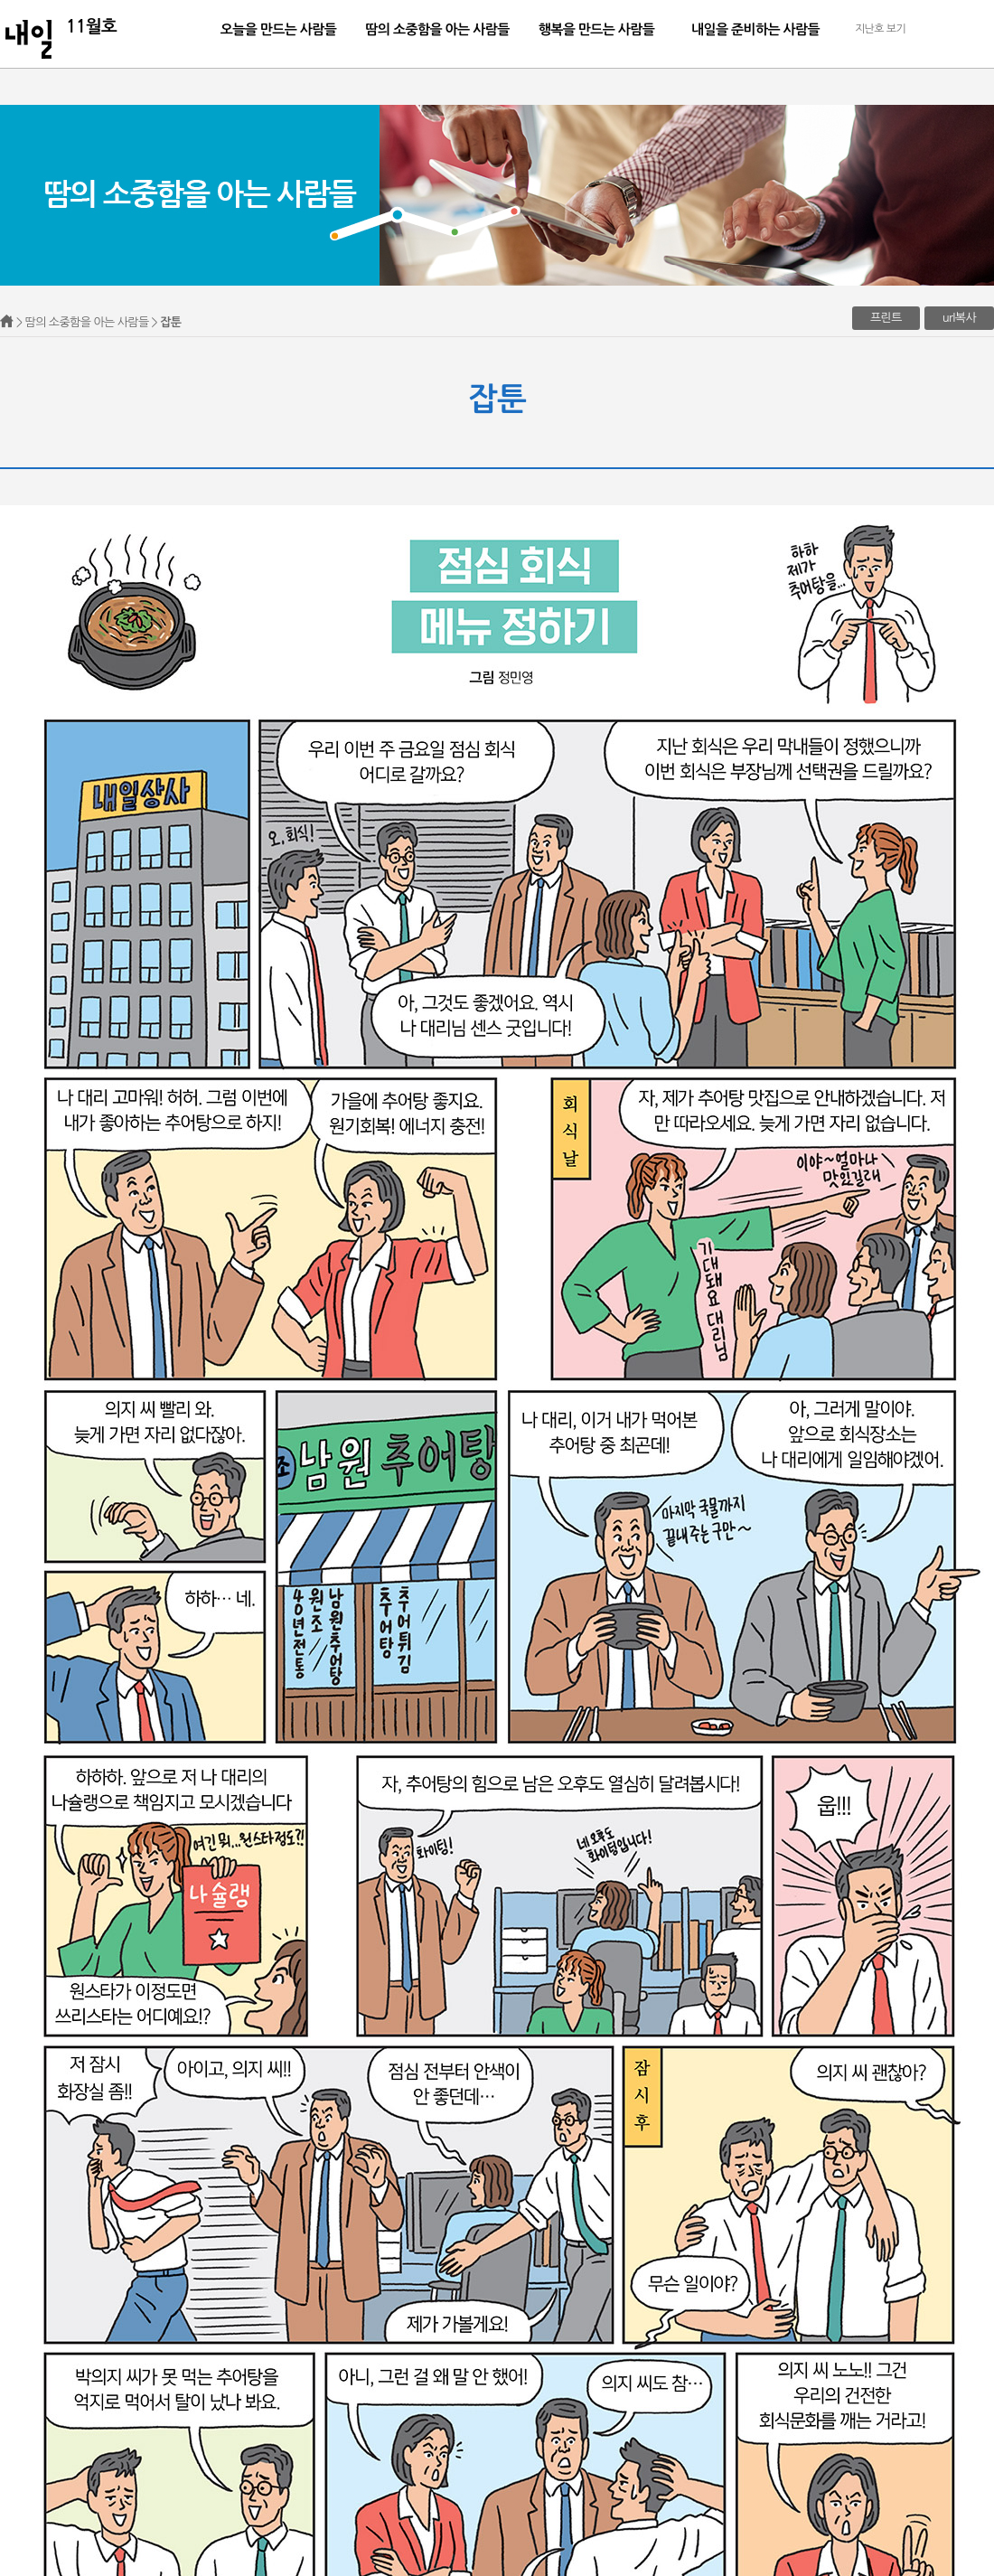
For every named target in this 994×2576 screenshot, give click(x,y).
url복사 (959, 318)
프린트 (886, 318)
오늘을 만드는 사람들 (278, 29)
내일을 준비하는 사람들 (755, 29)
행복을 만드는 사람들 (597, 29)
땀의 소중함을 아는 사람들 (437, 29)
